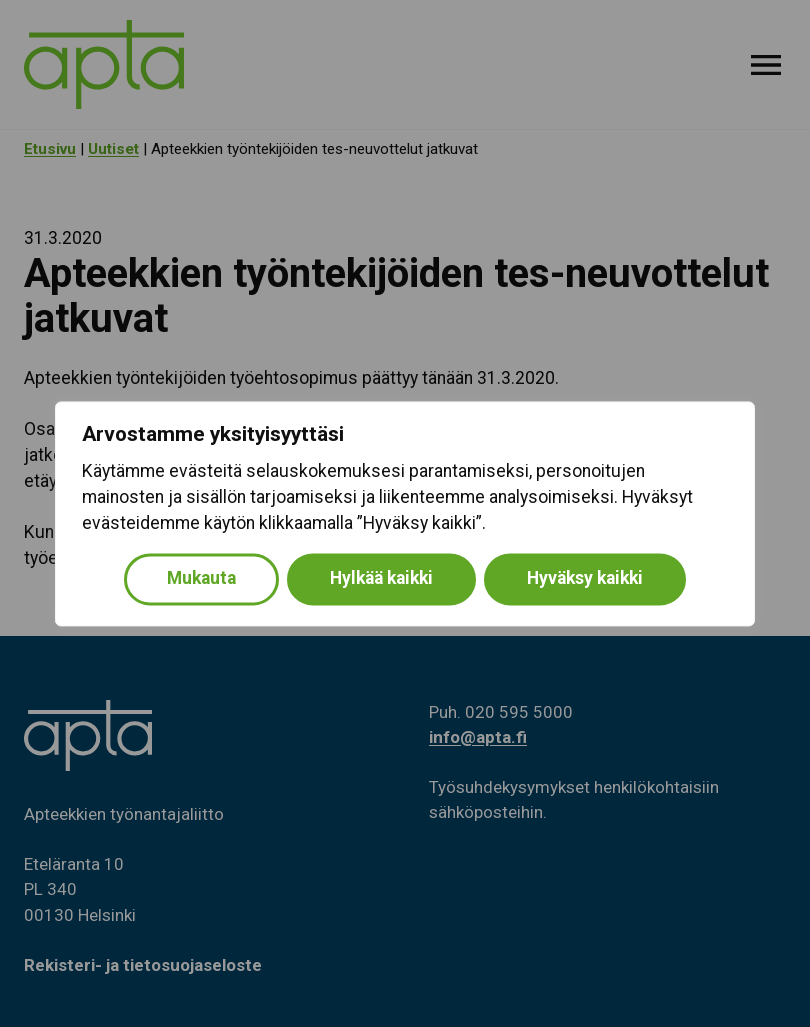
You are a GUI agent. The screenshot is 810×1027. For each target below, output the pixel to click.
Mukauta (201, 578)
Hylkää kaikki (381, 578)
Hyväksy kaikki (585, 578)
